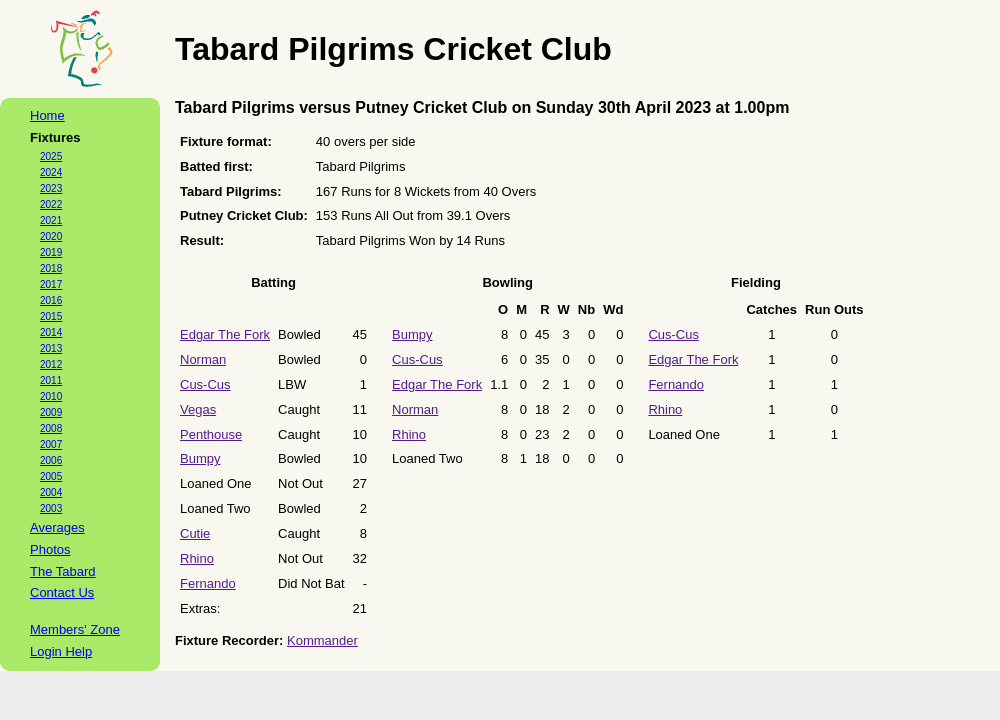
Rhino (197, 558)
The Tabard (63, 571)
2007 (51, 444)
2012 (51, 364)
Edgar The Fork (225, 334)
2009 (51, 412)
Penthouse (211, 434)
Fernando (208, 583)
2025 (51, 156)
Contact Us (62, 592)
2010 (51, 396)
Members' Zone (75, 629)
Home (47, 115)
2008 (51, 428)
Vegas (198, 409)
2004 (51, 492)
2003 (51, 508)
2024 (51, 172)
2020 (51, 236)
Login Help (61, 651)
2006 (51, 460)
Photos (50, 549)
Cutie (195, 533)
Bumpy (200, 458)
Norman (203, 359)
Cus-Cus (205, 384)
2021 (51, 220)
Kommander (322, 640)
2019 (51, 252)
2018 (51, 268)
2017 (51, 284)
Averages (57, 527)
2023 (51, 188)
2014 (51, 332)
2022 (51, 204)
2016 (51, 300)
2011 (51, 380)
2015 (51, 316)
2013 (51, 348)
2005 (51, 476)
